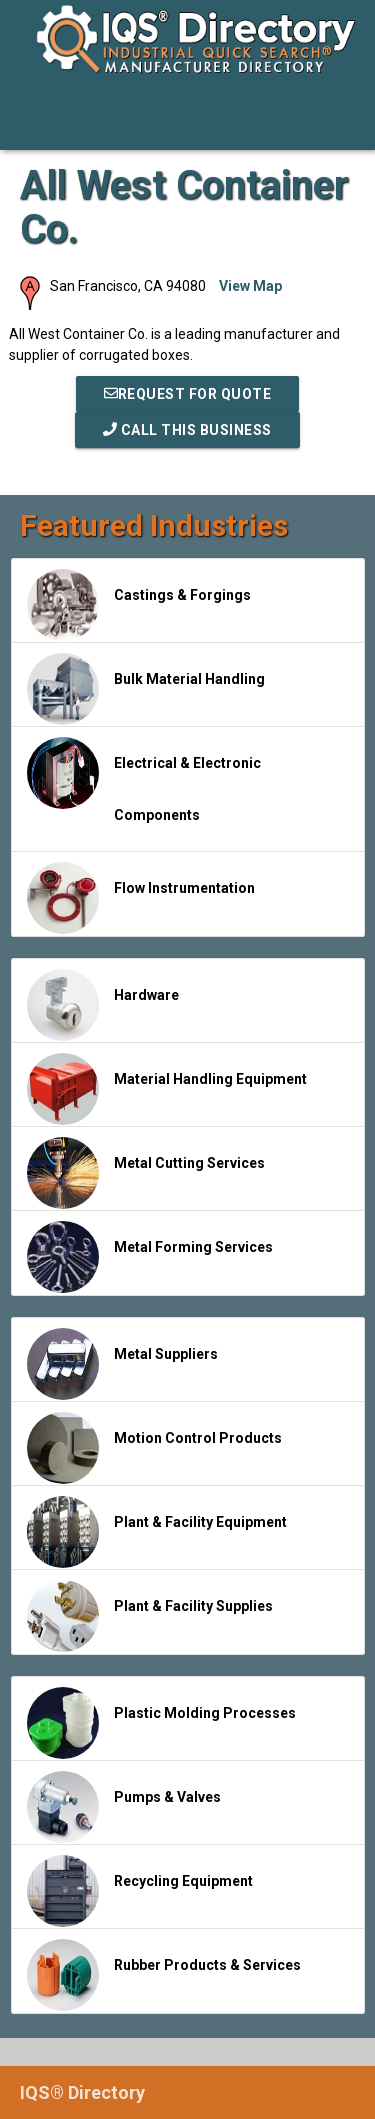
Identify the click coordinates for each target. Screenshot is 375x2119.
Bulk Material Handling (146, 689)
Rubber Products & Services (164, 1975)
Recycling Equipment (140, 1891)
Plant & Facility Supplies (150, 1616)
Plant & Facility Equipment (157, 1532)
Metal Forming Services (150, 1257)
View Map (250, 286)
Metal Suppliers (122, 1364)
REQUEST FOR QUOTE (188, 394)
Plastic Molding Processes (161, 1723)
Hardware (103, 1005)
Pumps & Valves (124, 1807)
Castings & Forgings (139, 605)
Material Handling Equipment (167, 1089)
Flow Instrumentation (141, 898)
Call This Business (187, 430)
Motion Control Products (154, 1448)
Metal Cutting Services (146, 1173)
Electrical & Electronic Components (144, 780)
